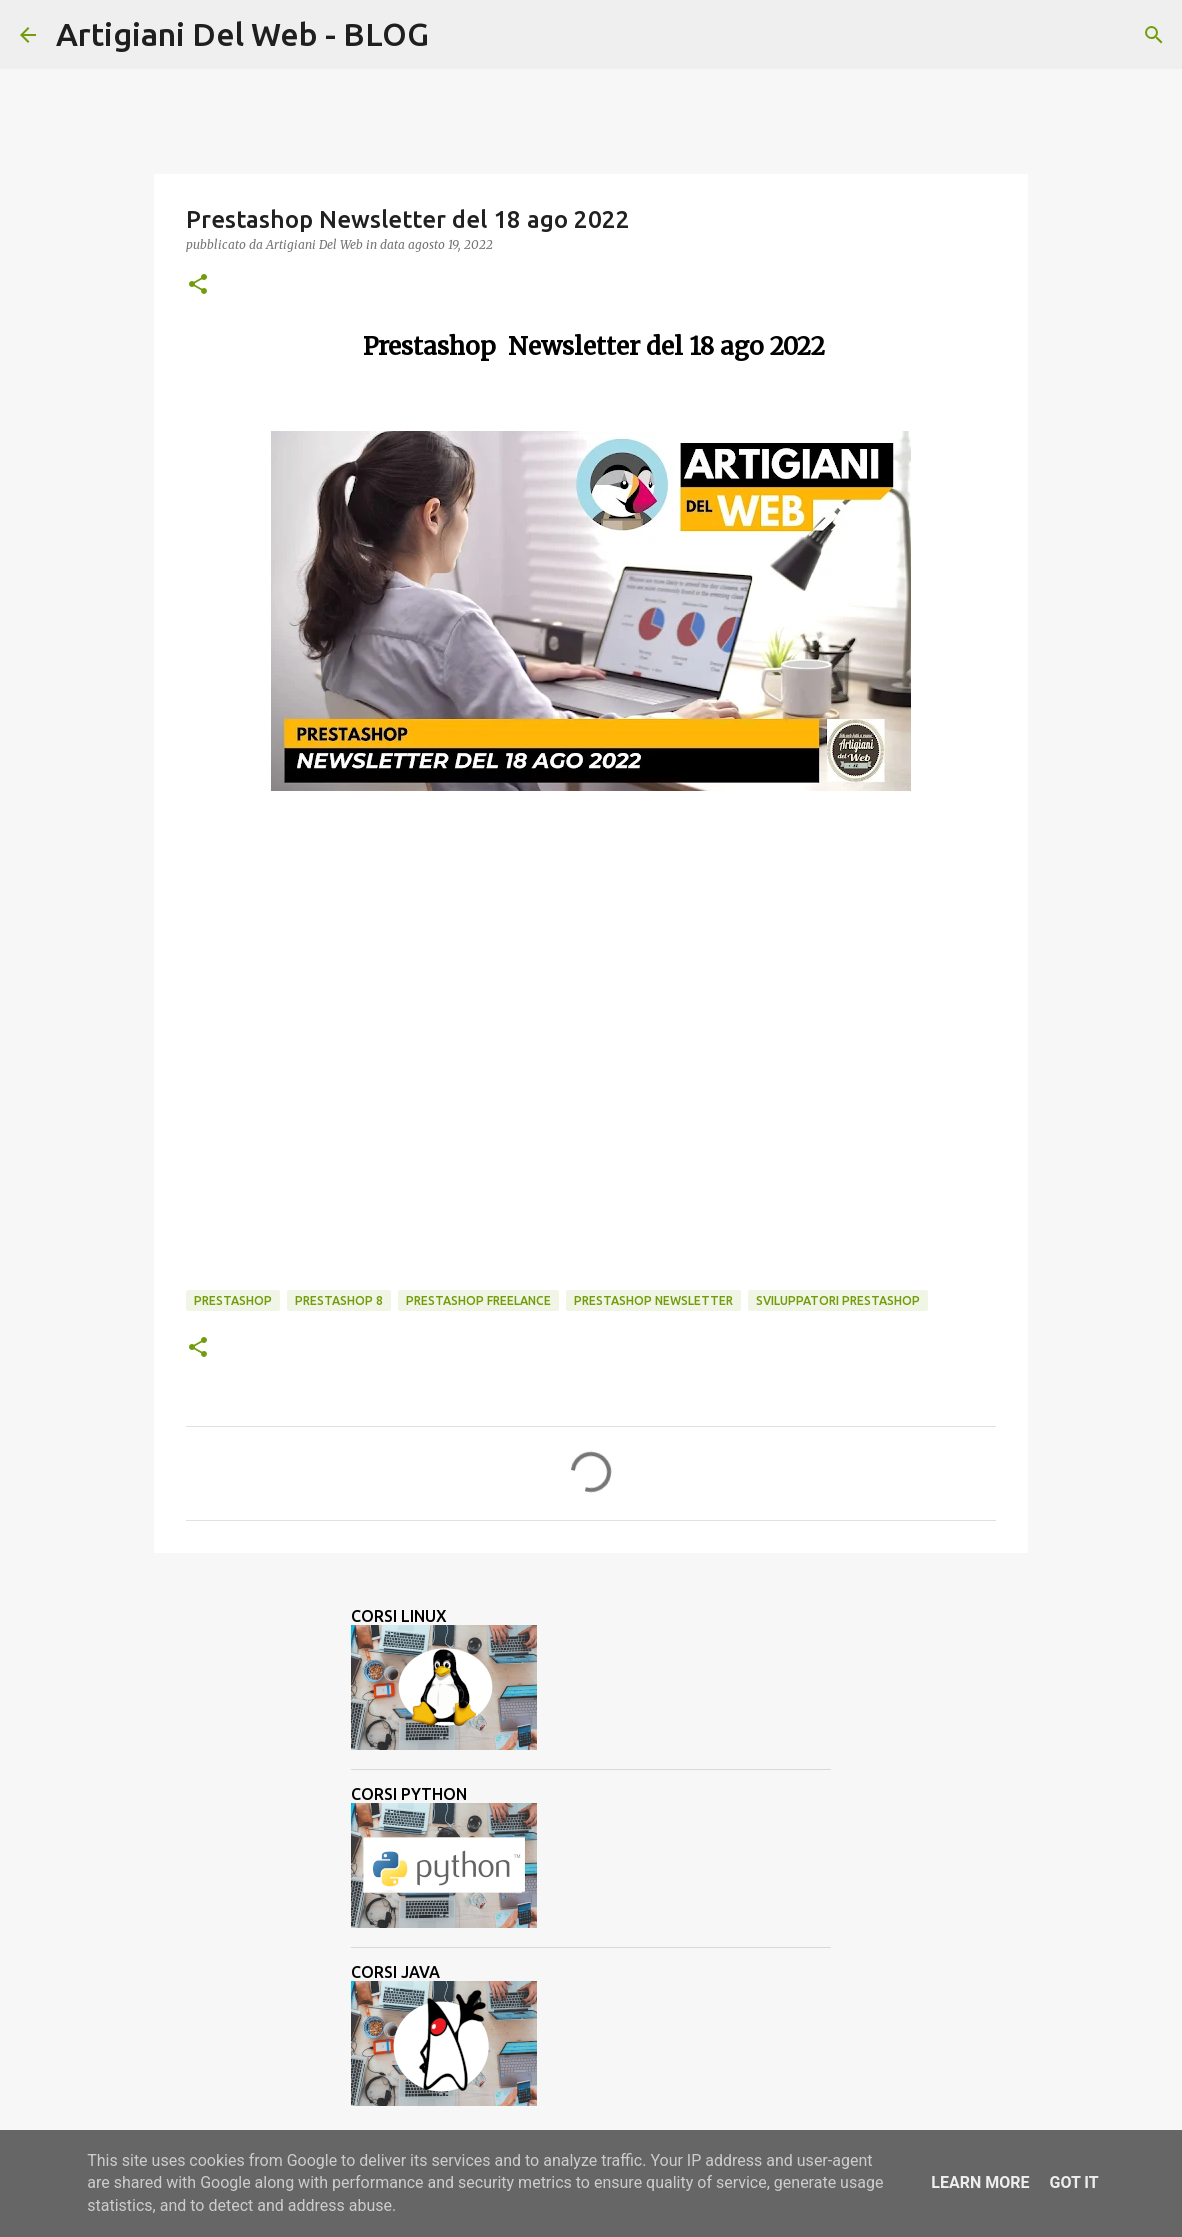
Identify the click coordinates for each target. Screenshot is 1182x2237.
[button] (198, 285)
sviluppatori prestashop (838, 1300)
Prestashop (233, 1300)
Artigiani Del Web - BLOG (242, 34)
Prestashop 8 (339, 1300)
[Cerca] (457, 35)
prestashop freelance (478, 1300)
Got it (1073, 2182)
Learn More (980, 2182)
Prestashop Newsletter (653, 1300)
